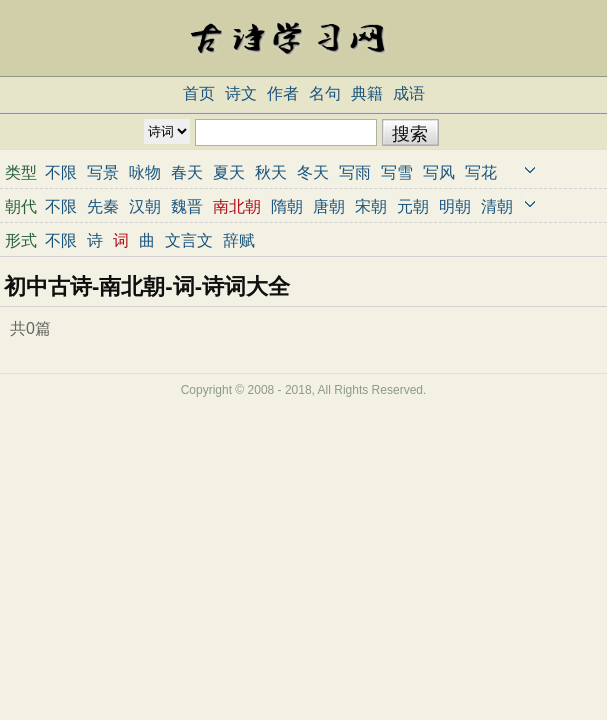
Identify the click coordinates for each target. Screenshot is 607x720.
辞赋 (239, 240)
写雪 (397, 172)
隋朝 (287, 206)
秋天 (271, 172)
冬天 (313, 172)
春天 (187, 172)
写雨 (355, 172)
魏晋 (187, 206)
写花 (481, 172)
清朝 (497, 206)
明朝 (455, 206)
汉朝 (145, 206)
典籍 (367, 93)
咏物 (145, 172)
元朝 (413, 206)
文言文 (189, 240)
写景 (103, 172)
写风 (439, 172)
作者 (283, 93)
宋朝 (371, 206)
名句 (325, 93)
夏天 (229, 172)
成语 (409, 93)
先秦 (103, 206)
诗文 (241, 93)
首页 (199, 93)
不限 (61, 172)
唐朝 (329, 206)
